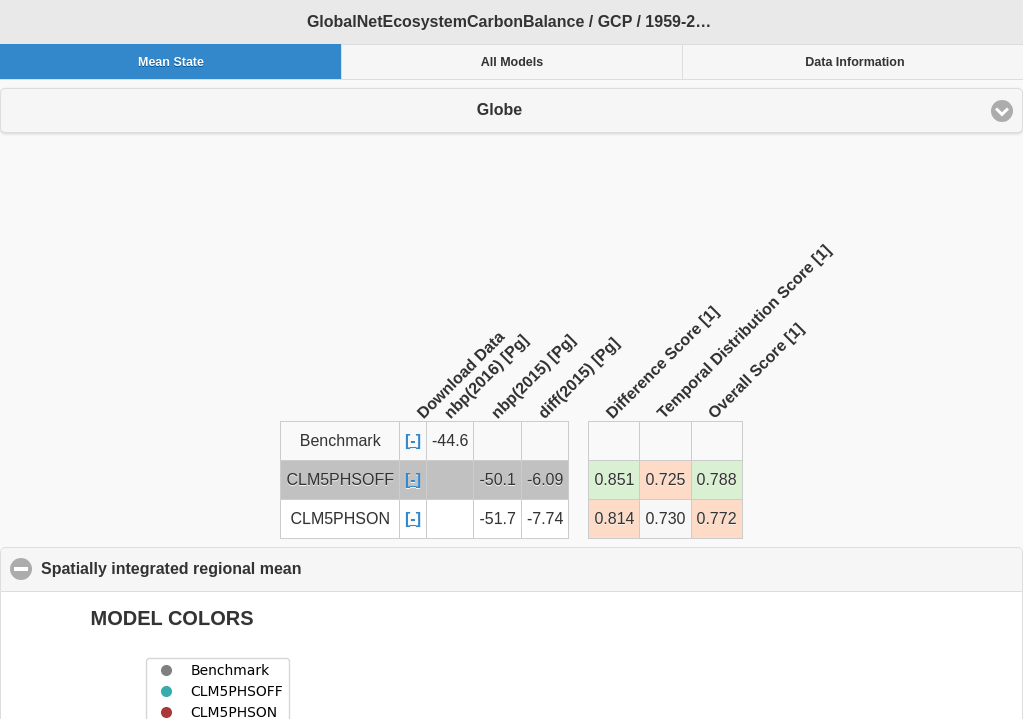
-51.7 (497, 518)
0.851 (614, 479)
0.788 (717, 479)
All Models (512, 62)
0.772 (717, 518)
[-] (413, 440)
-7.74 (545, 518)
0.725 (665, 479)
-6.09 (545, 479)
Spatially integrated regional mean (268, 568)
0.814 (614, 518)
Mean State (171, 62)
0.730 (665, 518)
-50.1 (497, 479)
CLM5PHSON (340, 518)
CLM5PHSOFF (340, 479)
